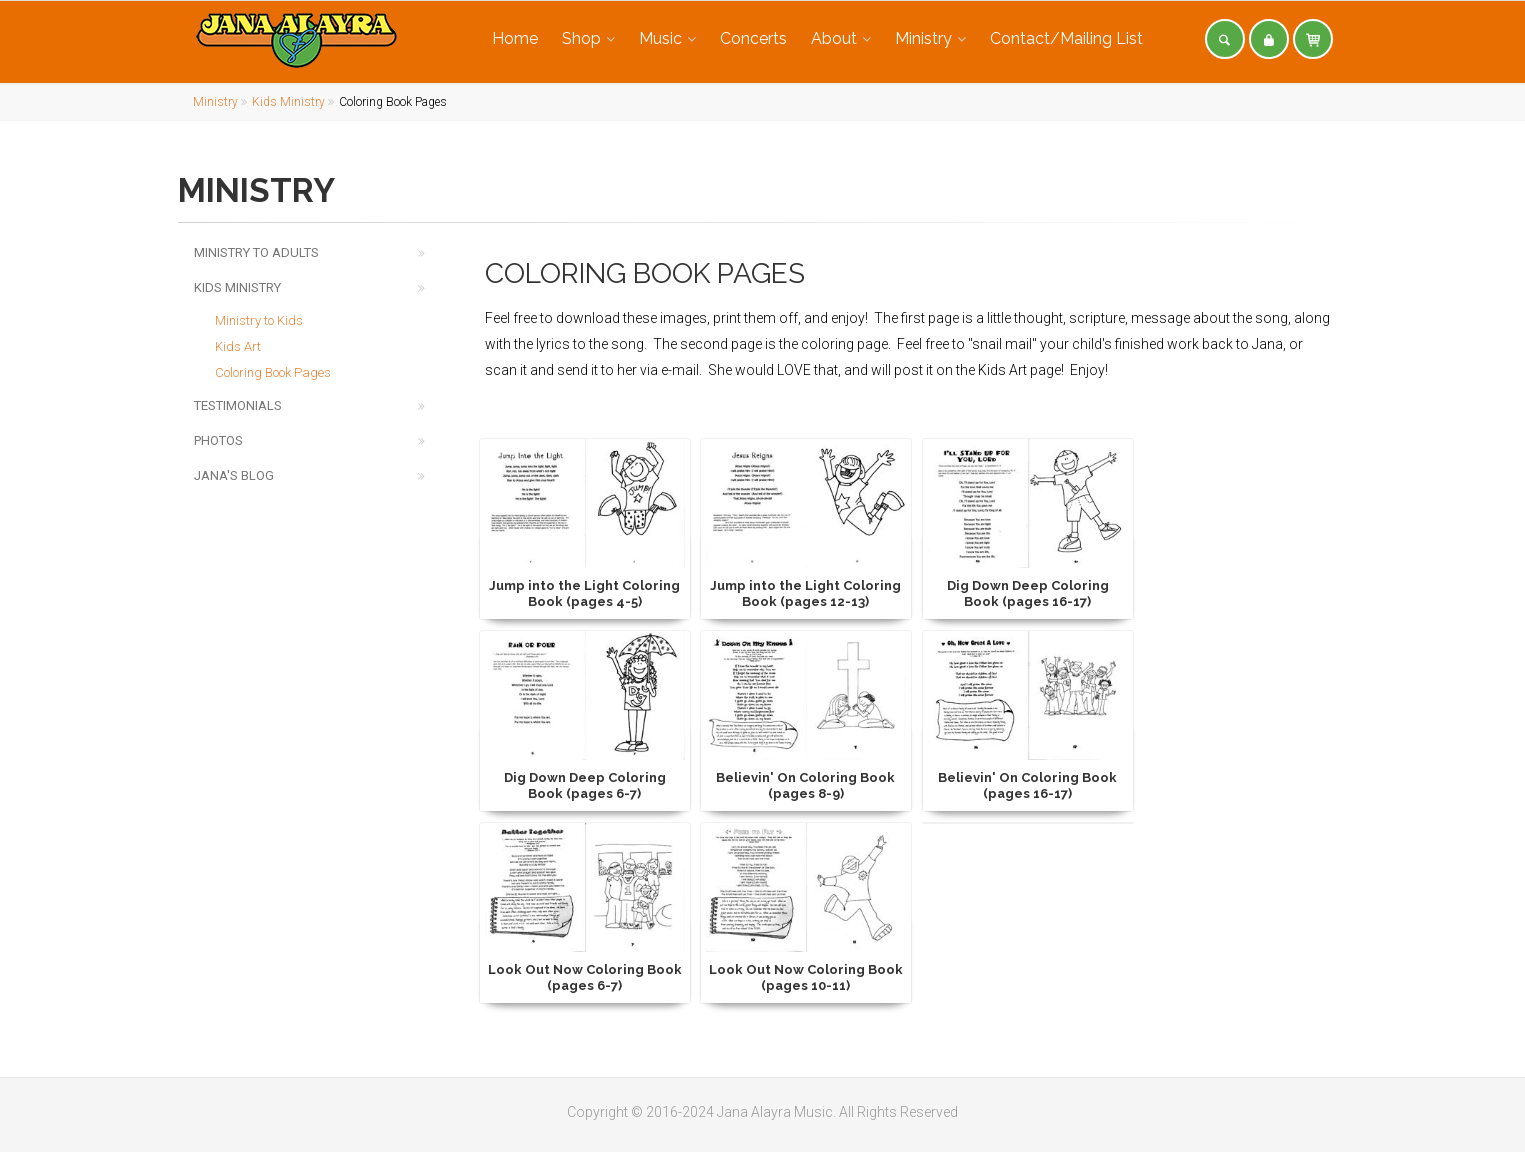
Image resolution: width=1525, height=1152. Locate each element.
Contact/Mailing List (1066, 38)
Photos (218, 440)
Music (660, 38)
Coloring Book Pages (273, 372)
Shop (581, 38)
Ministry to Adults (256, 252)
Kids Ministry (288, 102)
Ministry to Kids (259, 320)
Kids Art (238, 346)
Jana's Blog (234, 475)
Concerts (753, 38)
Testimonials (238, 405)
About (834, 38)
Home (515, 38)
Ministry (923, 38)
